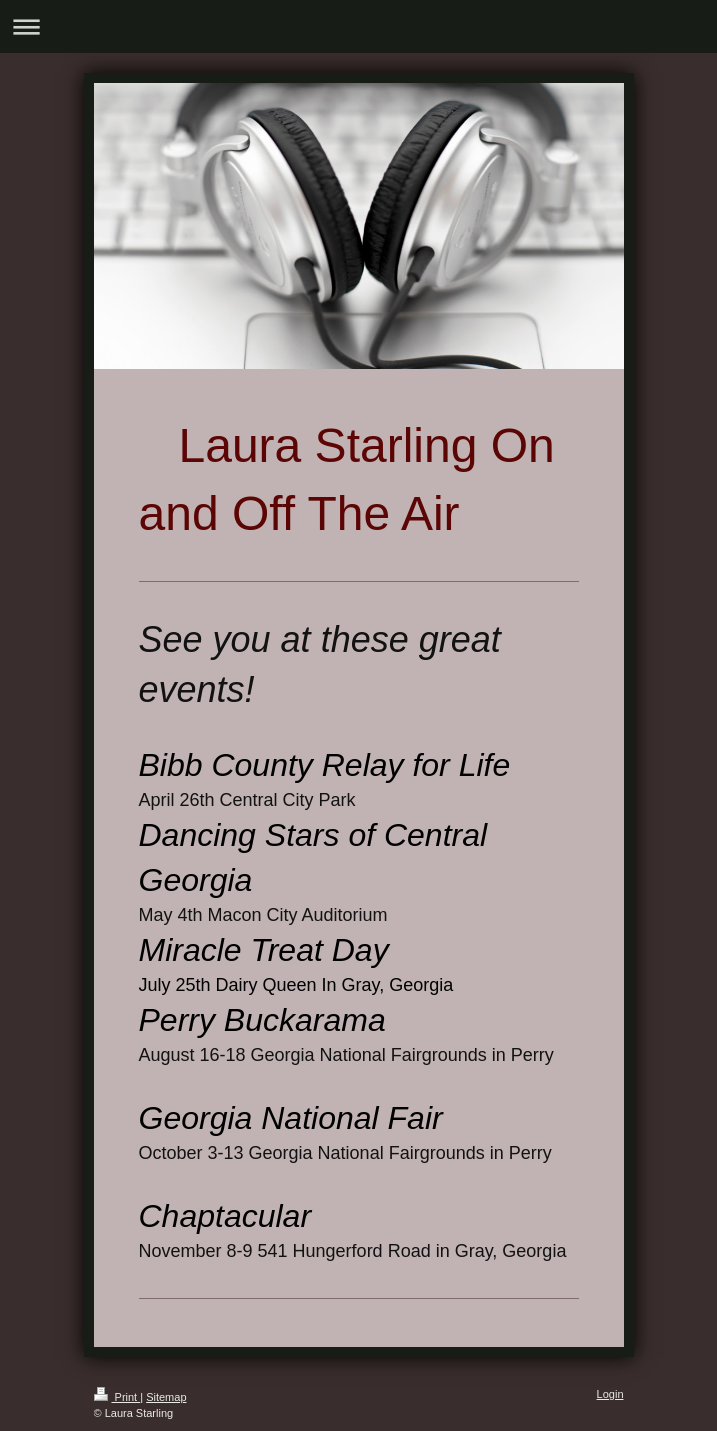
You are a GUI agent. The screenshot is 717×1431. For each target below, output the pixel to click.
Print (117, 1397)
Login (610, 1394)
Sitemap (166, 1397)
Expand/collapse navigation (358, 26)
